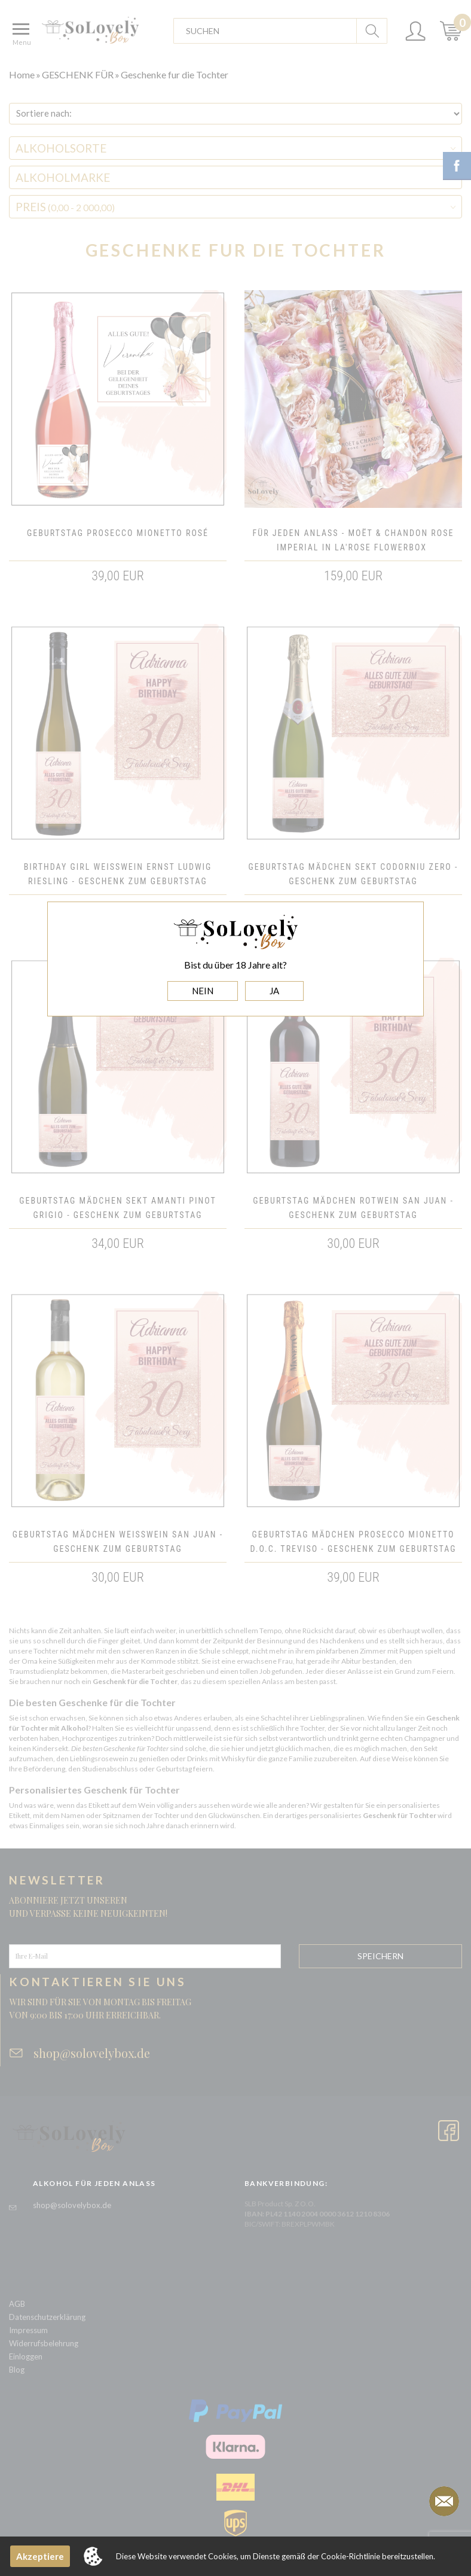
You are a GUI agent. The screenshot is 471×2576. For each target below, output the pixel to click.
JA (274, 990)
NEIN (202, 990)
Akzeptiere (40, 2556)
